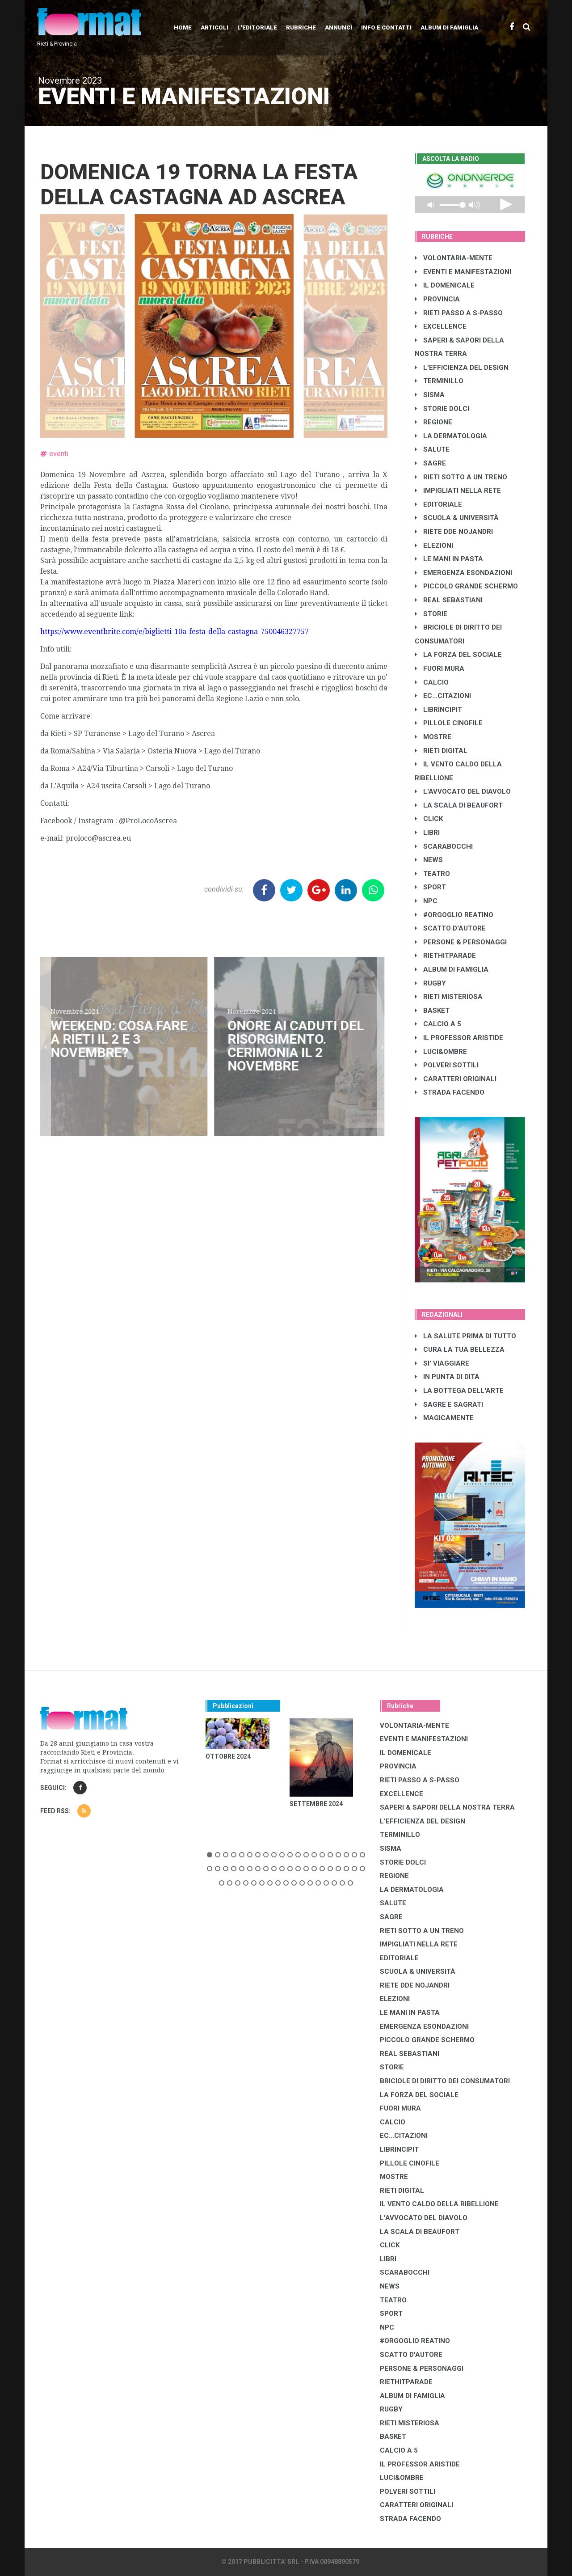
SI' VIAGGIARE (442, 1363)
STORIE (431, 614)
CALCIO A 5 (438, 1024)
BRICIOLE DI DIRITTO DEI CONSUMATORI (445, 2081)
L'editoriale (257, 27)
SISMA (430, 395)
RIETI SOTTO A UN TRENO (461, 477)
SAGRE (430, 463)
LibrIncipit (438, 710)
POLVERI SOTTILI (447, 1065)
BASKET (432, 1011)
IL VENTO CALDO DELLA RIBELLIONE (439, 2204)
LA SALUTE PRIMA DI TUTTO (465, 1336)
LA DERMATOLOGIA (451, 436)
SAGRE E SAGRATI (449, 1404)
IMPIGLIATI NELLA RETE (458, 490)
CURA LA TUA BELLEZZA (460, 1349)
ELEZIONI (434, 545)
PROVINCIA (437, 299)
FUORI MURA (439, 668)
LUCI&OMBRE (441, 1052)
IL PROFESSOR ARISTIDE (459, 1038)
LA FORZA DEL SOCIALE (458, 655)
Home (183, 27)
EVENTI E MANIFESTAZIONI (463, 272)
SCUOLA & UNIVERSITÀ (457, 518)
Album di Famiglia (449, 27)
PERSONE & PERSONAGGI (461, 942)
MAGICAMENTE (444, 1418)
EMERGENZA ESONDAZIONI (463, 573)
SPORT (430, 887)
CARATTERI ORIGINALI (455, 1079)
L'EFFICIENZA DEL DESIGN (462, 368)
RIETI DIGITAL (441, 751)
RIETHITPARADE (445, 956)
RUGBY (430, 983)
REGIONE (433, 422)
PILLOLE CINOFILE (449, 723)
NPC (426, 901)
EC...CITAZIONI (443, 696)
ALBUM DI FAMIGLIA (451, 969)
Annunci (338, 27)
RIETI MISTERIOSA (449, 997)
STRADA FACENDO (449, 1092)
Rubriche (301, 27)
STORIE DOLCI (442, 409)
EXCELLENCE (441, 326)
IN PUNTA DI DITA (447, 1377)
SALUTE (432, 449)
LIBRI (427, 833)
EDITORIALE (438, 504)
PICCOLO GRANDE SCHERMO (466, 586)
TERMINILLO (439, 381)
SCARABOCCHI (444, 846)
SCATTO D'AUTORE (450, 928)
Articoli (214, 27)
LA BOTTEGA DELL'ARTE (459, 1391)
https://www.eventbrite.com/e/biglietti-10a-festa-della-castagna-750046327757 (174, 631)
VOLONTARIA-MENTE (453, 258)
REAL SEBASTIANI (449, 600)
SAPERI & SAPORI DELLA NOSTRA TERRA (447, 1807)
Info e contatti (386, 27)
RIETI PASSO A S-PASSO (459, 313)
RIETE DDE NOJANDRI (454, 532)
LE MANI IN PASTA (449, 559)
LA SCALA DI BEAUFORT (459, 805)
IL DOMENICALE (445, 285)
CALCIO (432, 682)
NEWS (429, 860)
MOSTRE (433, 737)
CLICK (429, 819)
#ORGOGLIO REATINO (454, 915)
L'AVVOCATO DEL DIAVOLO (463, 791)
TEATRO (432, 874)
